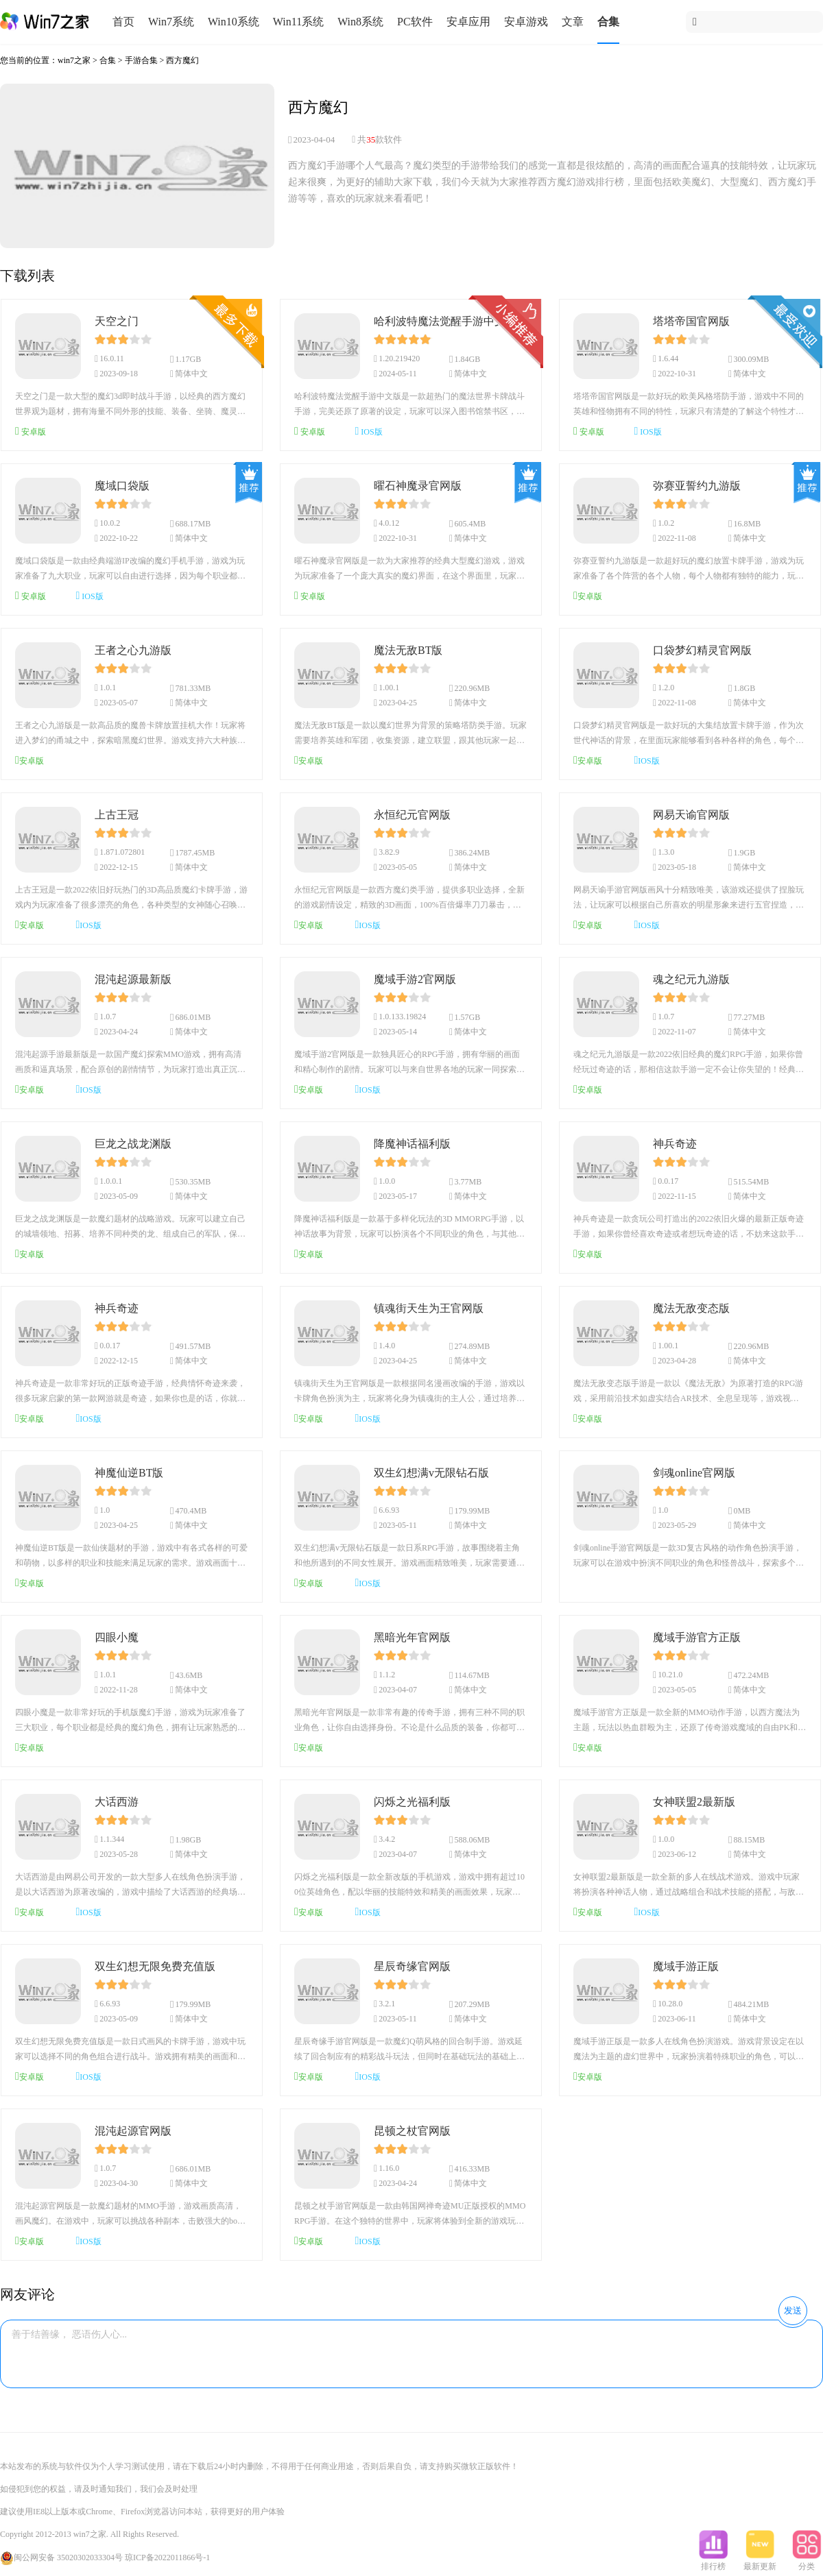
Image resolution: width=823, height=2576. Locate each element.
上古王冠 (117, 815)
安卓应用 (468, 21)
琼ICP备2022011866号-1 (167, 2557)
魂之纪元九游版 (691, 979)
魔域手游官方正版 (697, 1637)
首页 (123, 21)
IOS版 (369, 431)
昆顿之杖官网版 (412, 2131)
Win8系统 (360, 21)
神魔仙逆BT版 (129, 1473)
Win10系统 (233, 21)
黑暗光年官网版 (412, 1637)
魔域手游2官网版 (415, 979)
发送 (793, 2310)
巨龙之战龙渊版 (133, 1144)
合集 (608, 21)
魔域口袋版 (122, 485)
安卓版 (30, 431)
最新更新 (759, 2562)
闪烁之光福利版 (412, 1802)
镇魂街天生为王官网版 (429, 1308)
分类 (806, 2562)
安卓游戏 (526, 21)
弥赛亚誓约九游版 (697, 485)
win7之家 (74, 60)
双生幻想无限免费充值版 (155, 1966)
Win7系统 (171, 21)
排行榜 (713, 2562)
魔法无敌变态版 (691, 1308)
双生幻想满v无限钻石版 (431, 1473)
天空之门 (117, 321)
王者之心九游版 (133, 650)
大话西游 (117, 1802)
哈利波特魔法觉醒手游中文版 (445, 321)
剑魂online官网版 (694, 1473)
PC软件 (415, 21)
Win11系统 (298, 21)
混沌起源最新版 (133, 979)
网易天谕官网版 (691, 815)
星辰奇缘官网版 (412, 1966)
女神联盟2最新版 (694, 1802)
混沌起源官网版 (133, 2131)
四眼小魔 (117, 1637)
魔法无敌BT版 (408, 650)
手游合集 (141, 60)
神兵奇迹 (675, 1144)
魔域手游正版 (686, 1966)
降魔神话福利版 (412, 1144)
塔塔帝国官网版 (691, 321)
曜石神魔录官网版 (418, 485)
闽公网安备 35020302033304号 (61, 2557)
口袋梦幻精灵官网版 (702, 650)
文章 (573, 21)
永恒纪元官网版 (412, 815)
